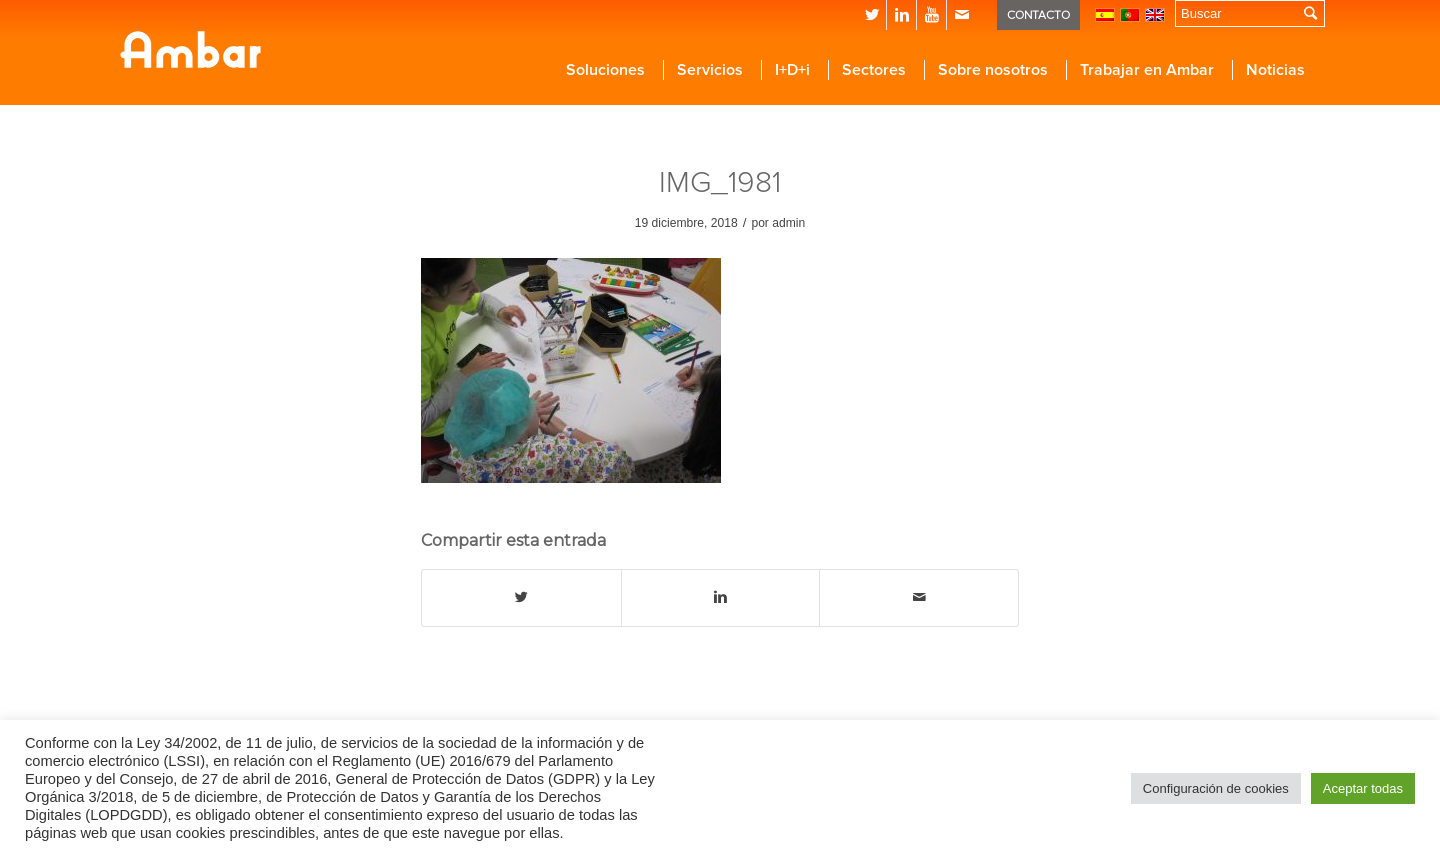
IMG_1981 (720, 182)
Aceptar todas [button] (1363, 788)
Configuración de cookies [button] (1216, 788)
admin (788, 223)
